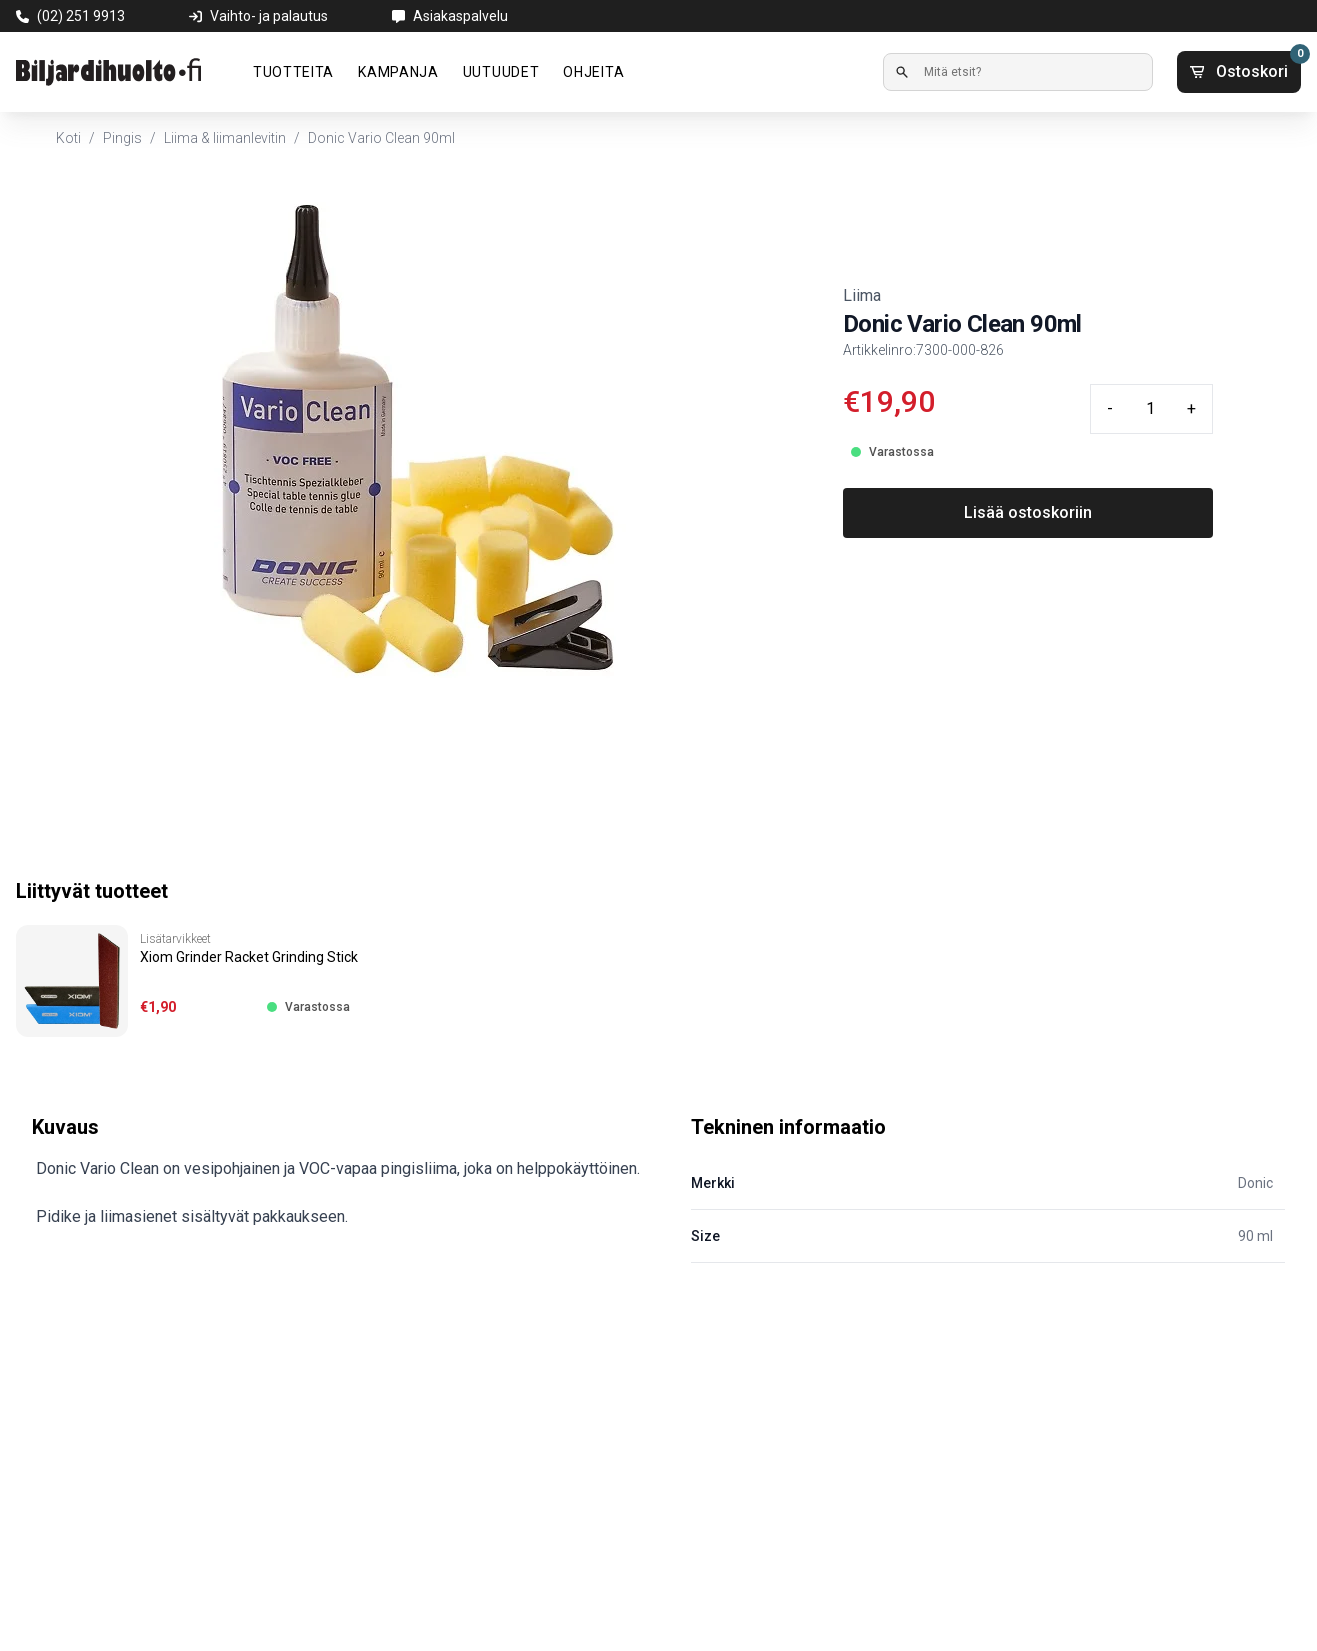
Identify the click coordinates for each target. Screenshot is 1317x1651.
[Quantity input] (1150, 409)
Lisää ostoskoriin (1028, 512)
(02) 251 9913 (81, 16)
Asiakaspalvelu (460, 16)
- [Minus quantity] (1110, 408)
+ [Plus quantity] (1191, 408)
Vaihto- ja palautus (269, 16)
